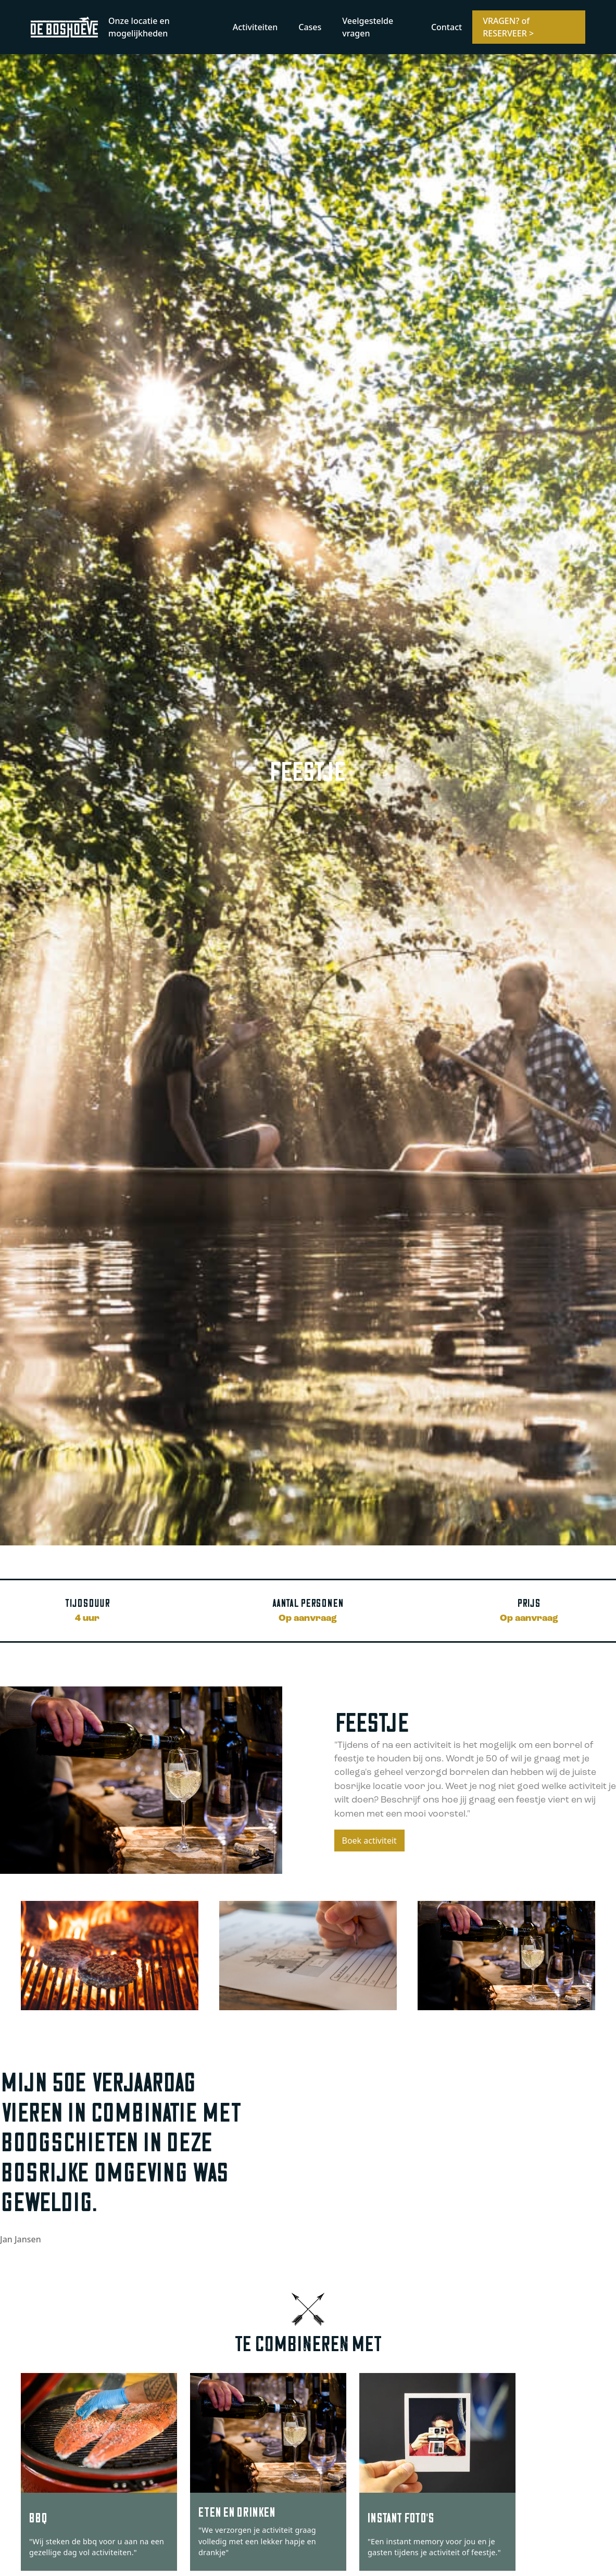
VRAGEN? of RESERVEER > (508, 27)
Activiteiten (255, 27)
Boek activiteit (369, 1840)
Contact (446, 27)
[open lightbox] (109, 1955)
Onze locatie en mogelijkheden (139, 27)
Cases (309, 27)
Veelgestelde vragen (367, 27)
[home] (64, 27)
